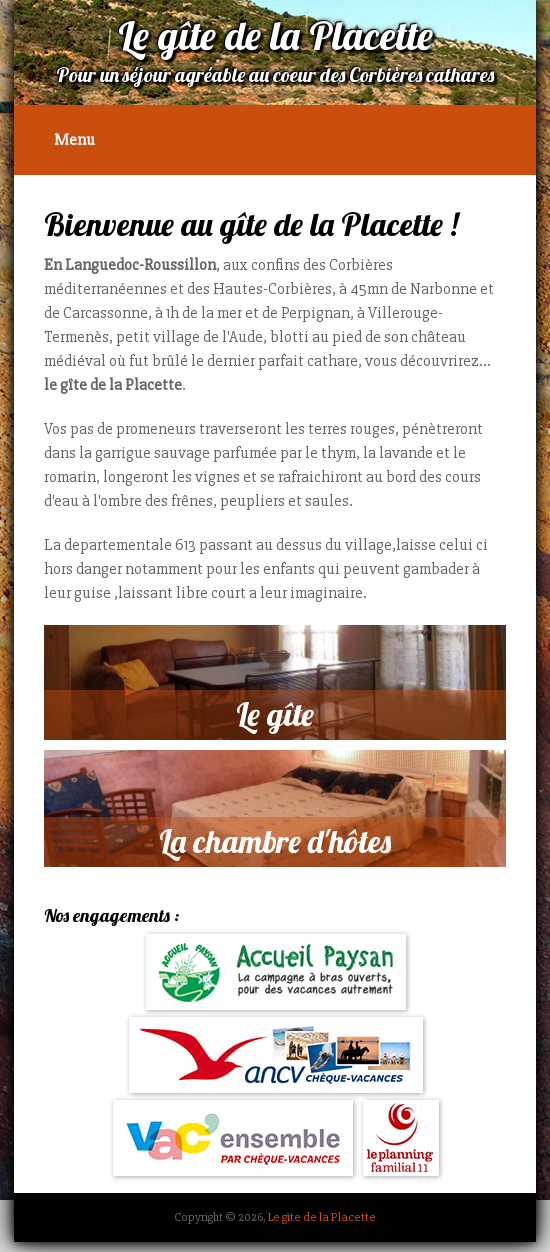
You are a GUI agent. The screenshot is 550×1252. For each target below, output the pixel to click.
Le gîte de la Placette (322, 1217)
